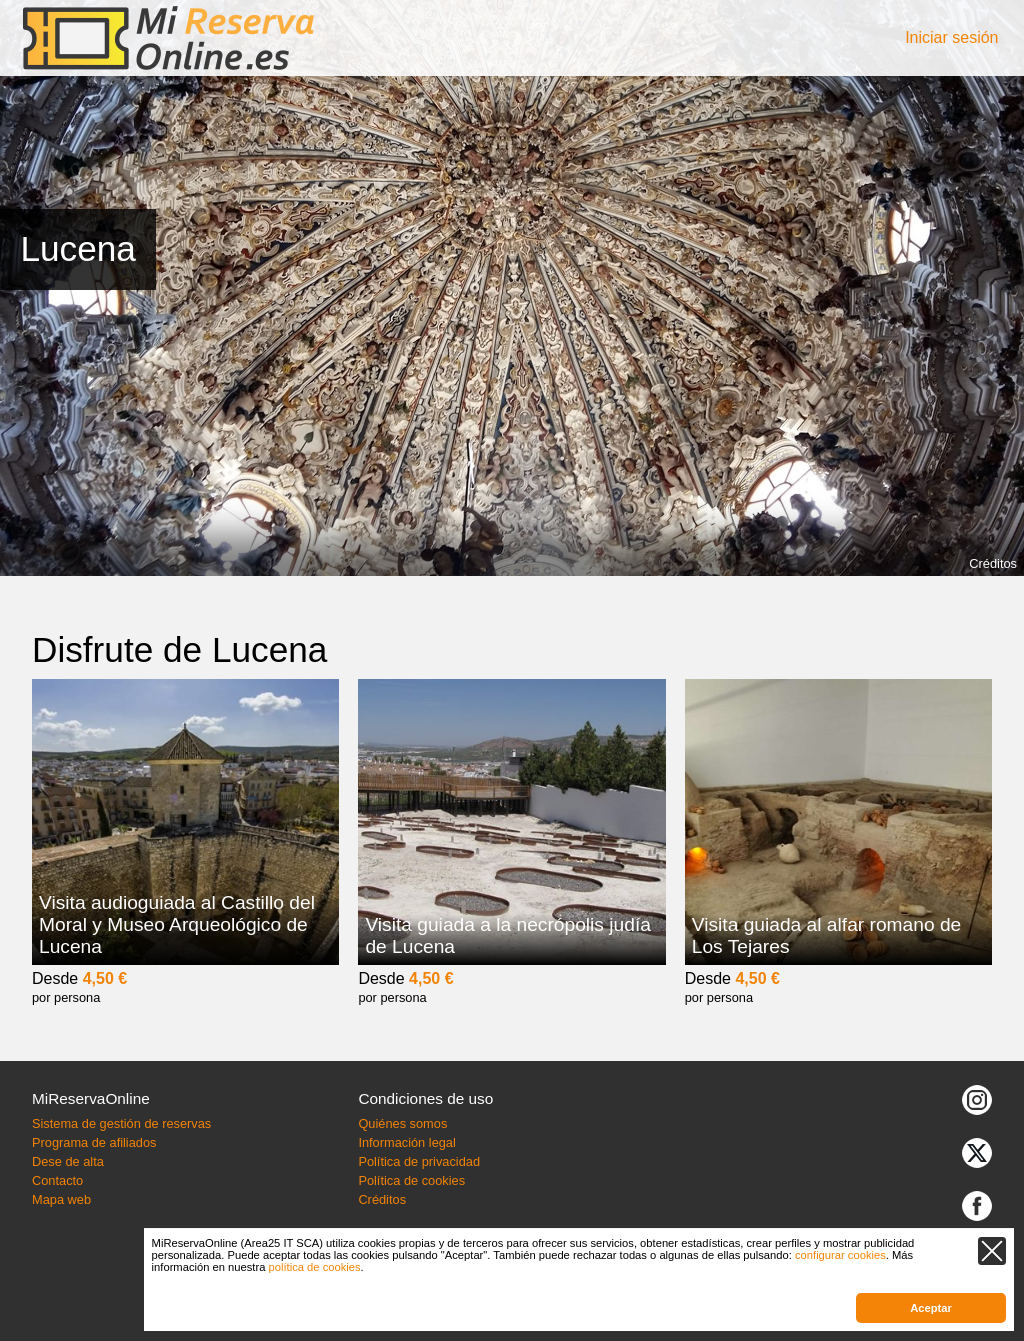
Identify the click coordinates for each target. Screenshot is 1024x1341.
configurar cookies (840, 1255)
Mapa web (61, 1199)
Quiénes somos (402, 1123)
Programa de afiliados (94, 1142)
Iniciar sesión (951, 37)
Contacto (57, 1180)
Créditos (993, 563)
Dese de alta (68, 1161)
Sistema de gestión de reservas (121, 1123)
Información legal (406, 1142)
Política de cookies (411, 1180)
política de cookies (315, 1267)
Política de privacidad (419, 1161)
